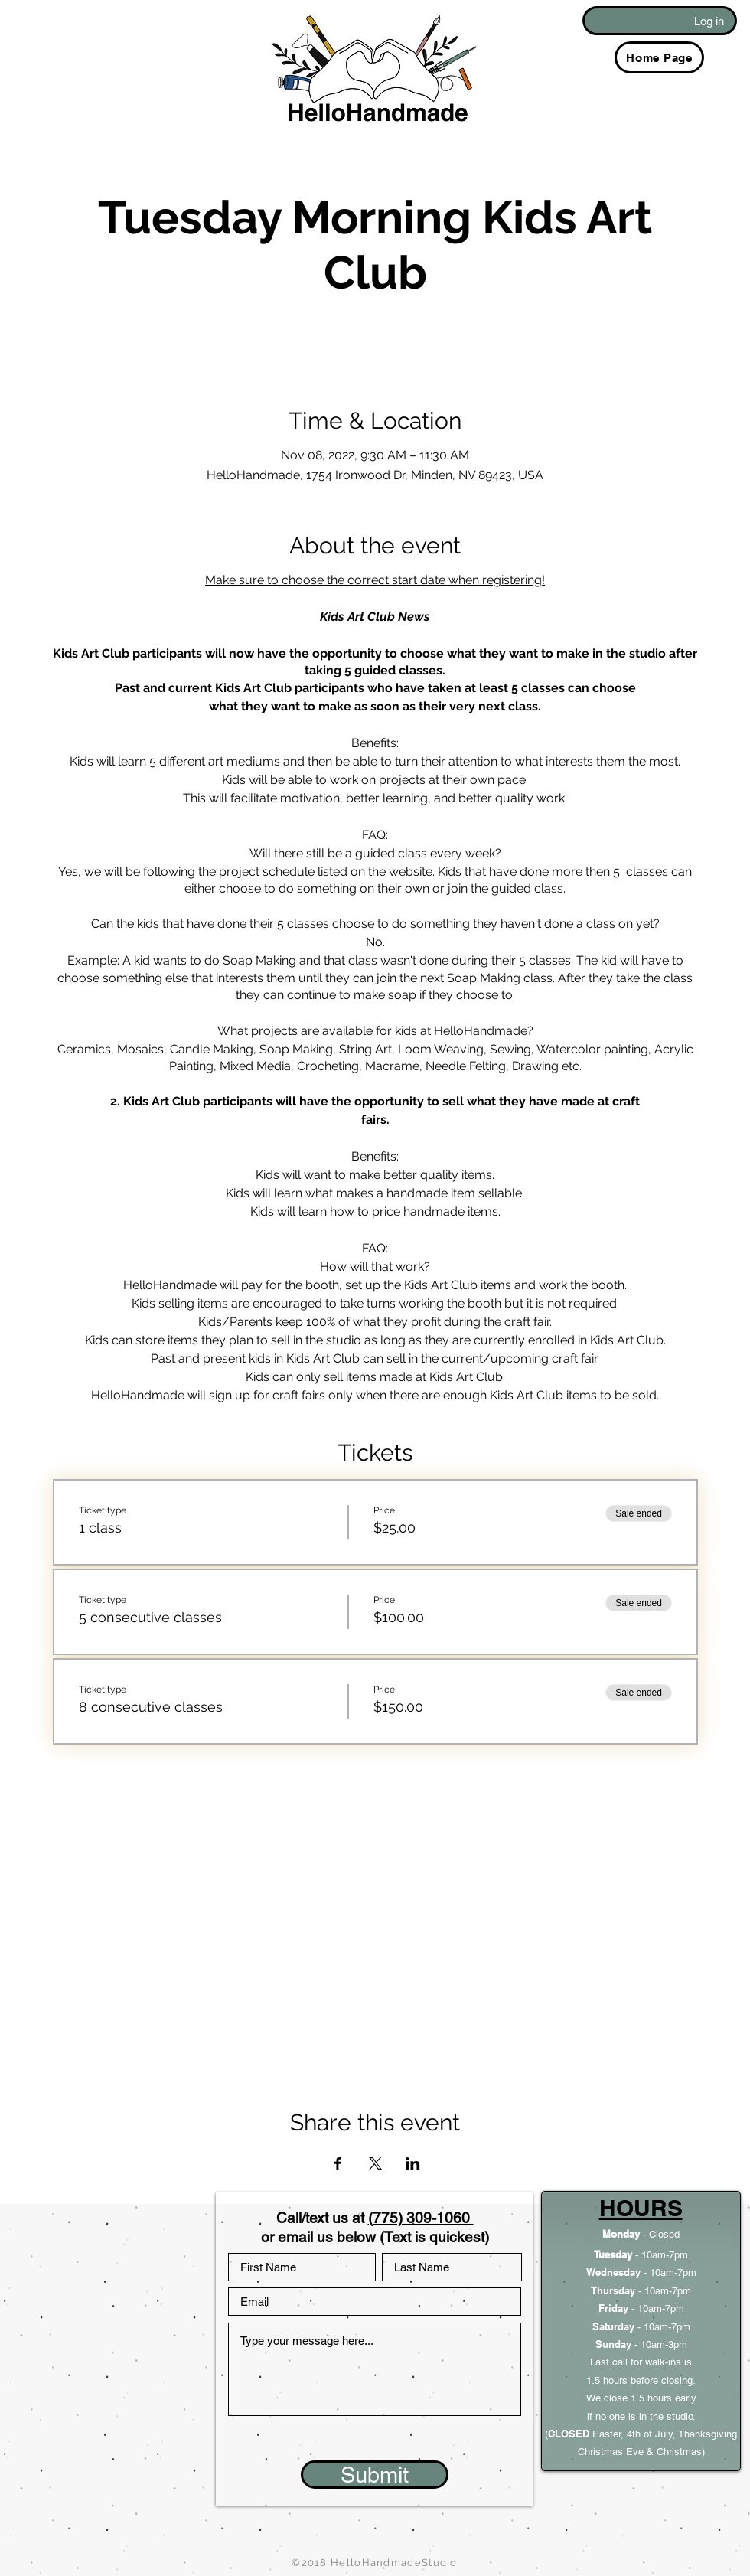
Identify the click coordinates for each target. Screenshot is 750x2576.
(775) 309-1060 (421, 2217)
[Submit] (374, 2474)
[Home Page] (659, 57)
